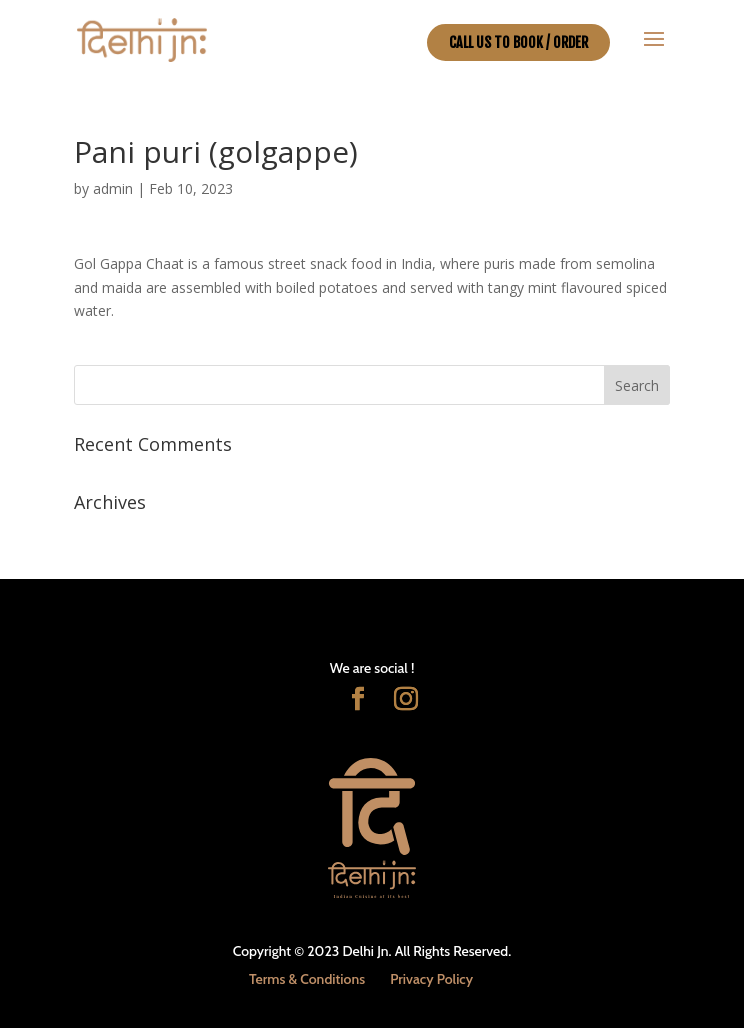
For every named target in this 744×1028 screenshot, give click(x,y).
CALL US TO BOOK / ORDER (518, 42)
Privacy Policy (431, 979)
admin (113, 188)
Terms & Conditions (307, 979)
